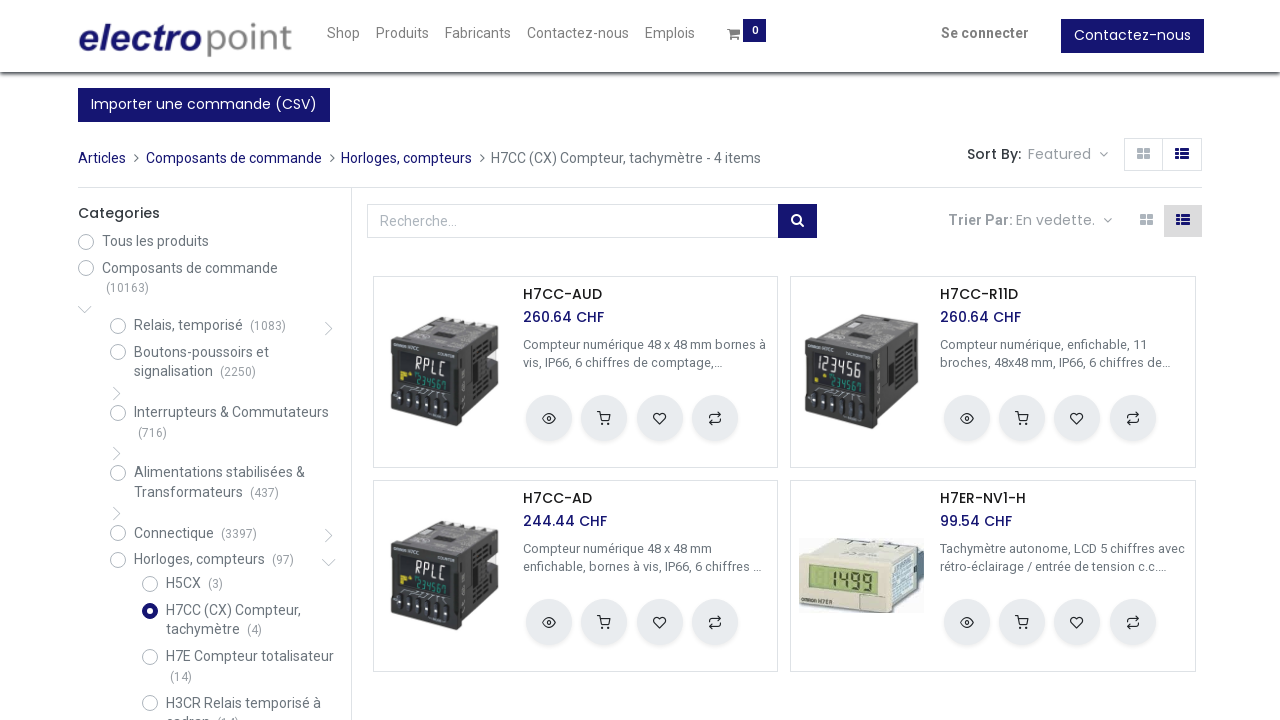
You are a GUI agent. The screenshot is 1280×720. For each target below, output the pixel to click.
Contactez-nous (1130, 35)
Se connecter (983, 33)
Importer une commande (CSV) (204, 104)
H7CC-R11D (979, 294)
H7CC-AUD (562, 294)
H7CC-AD (557, 498)
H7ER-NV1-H (983, 498)
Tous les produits (155, 241)
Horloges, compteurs (406, 158)
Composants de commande (234, 158)
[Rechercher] (797, 221)
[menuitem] (346, 34)
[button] (1068, 155)
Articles (102, 158)
